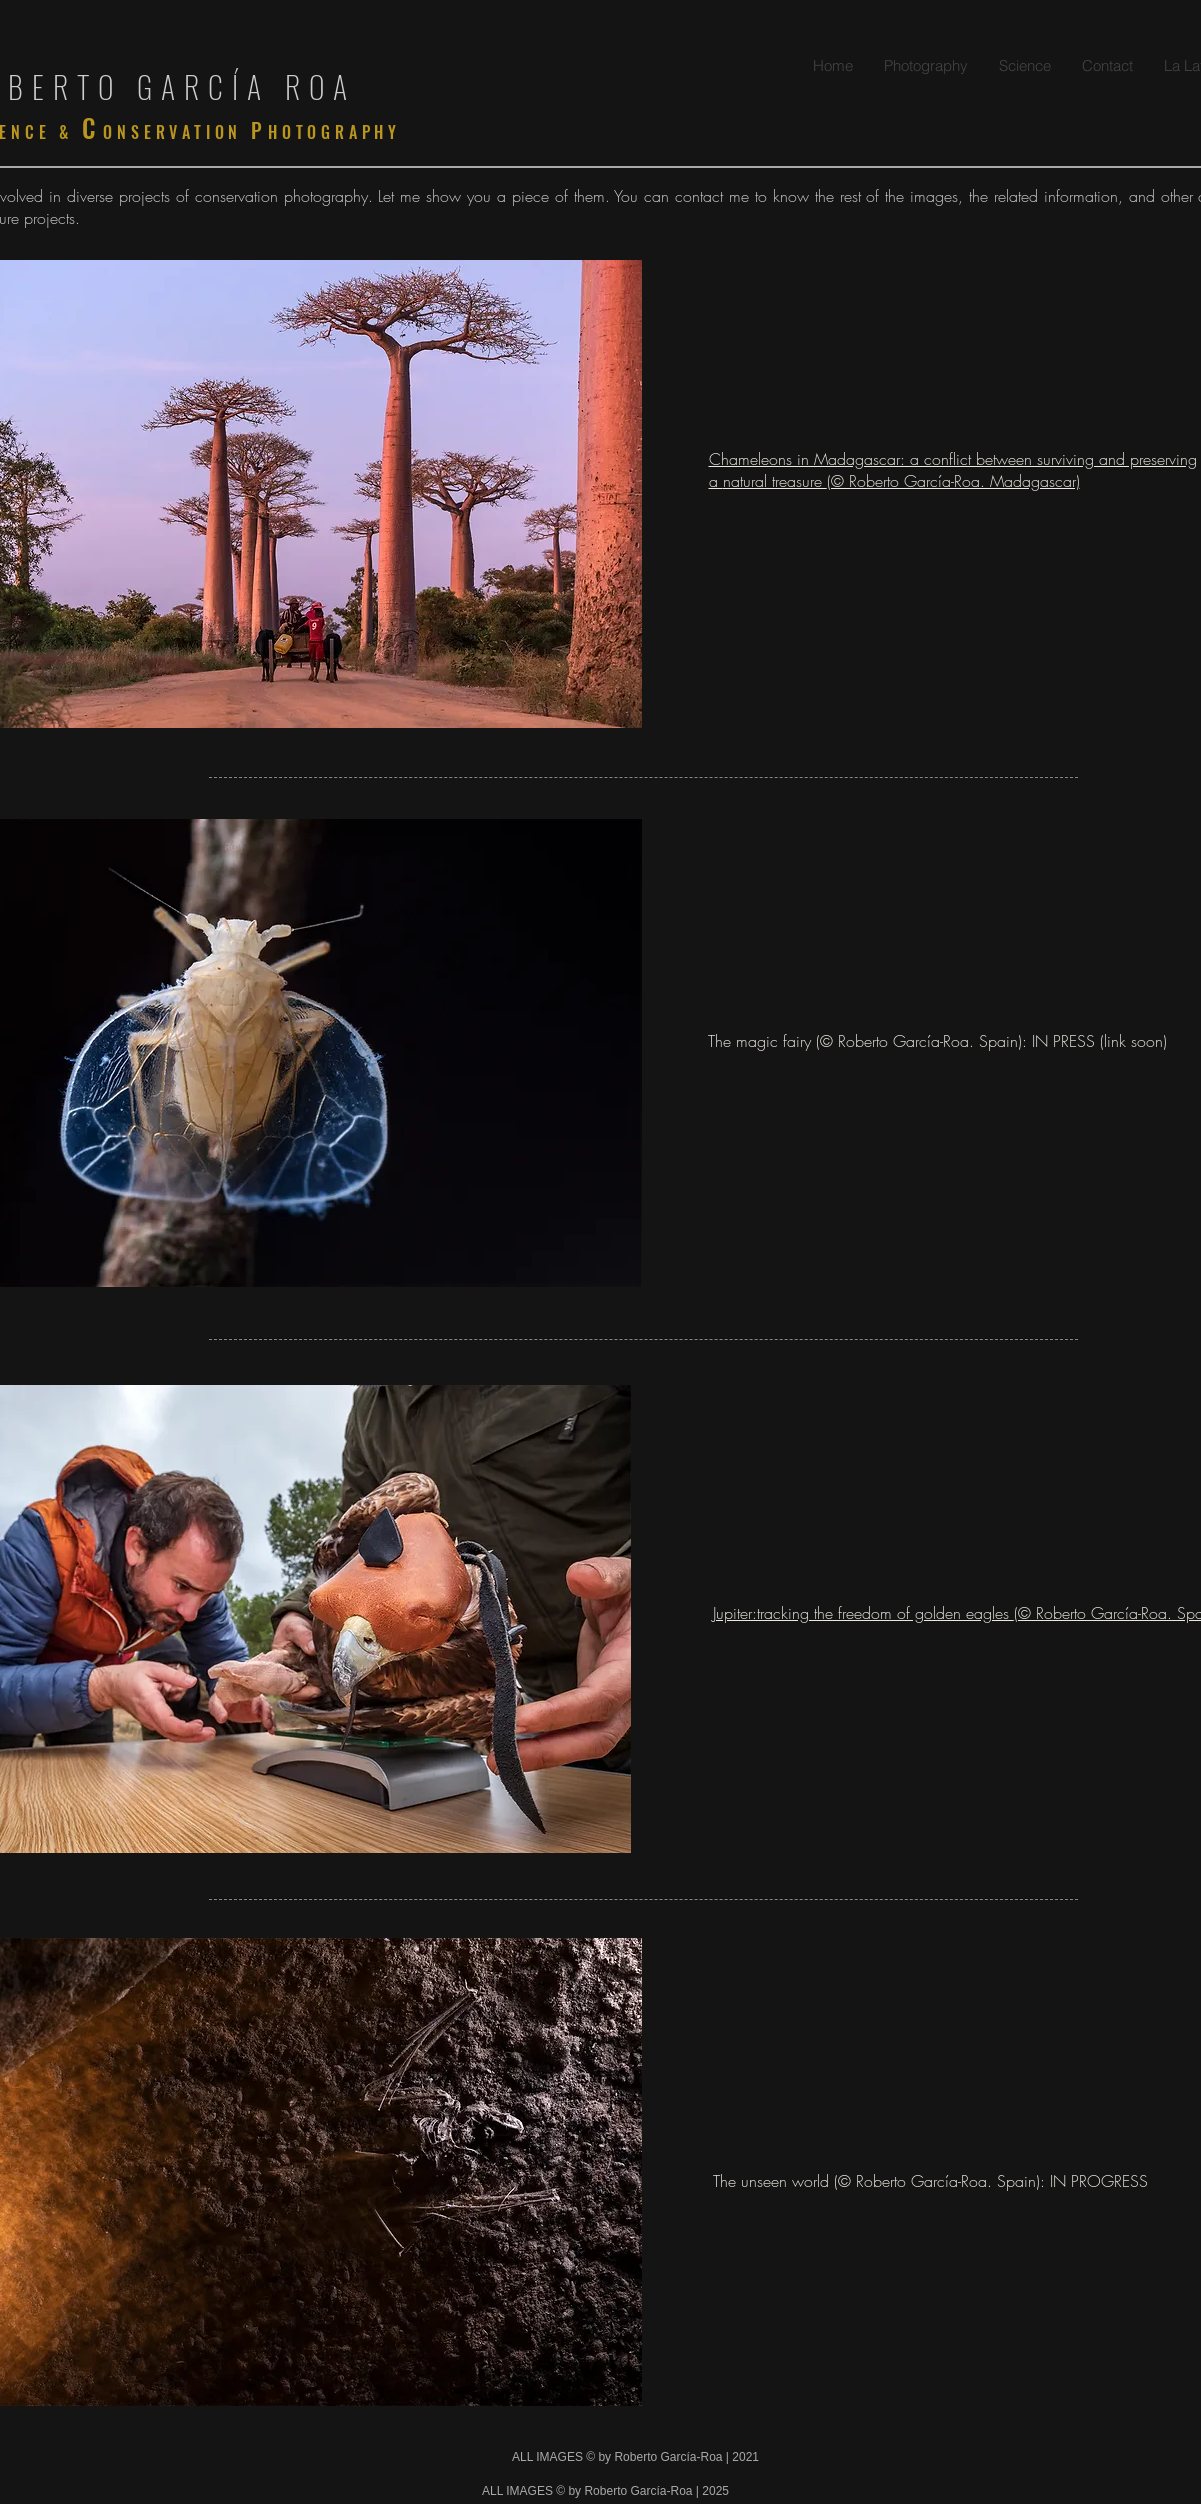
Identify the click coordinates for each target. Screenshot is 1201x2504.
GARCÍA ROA (246, 86)
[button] (925, 65)
